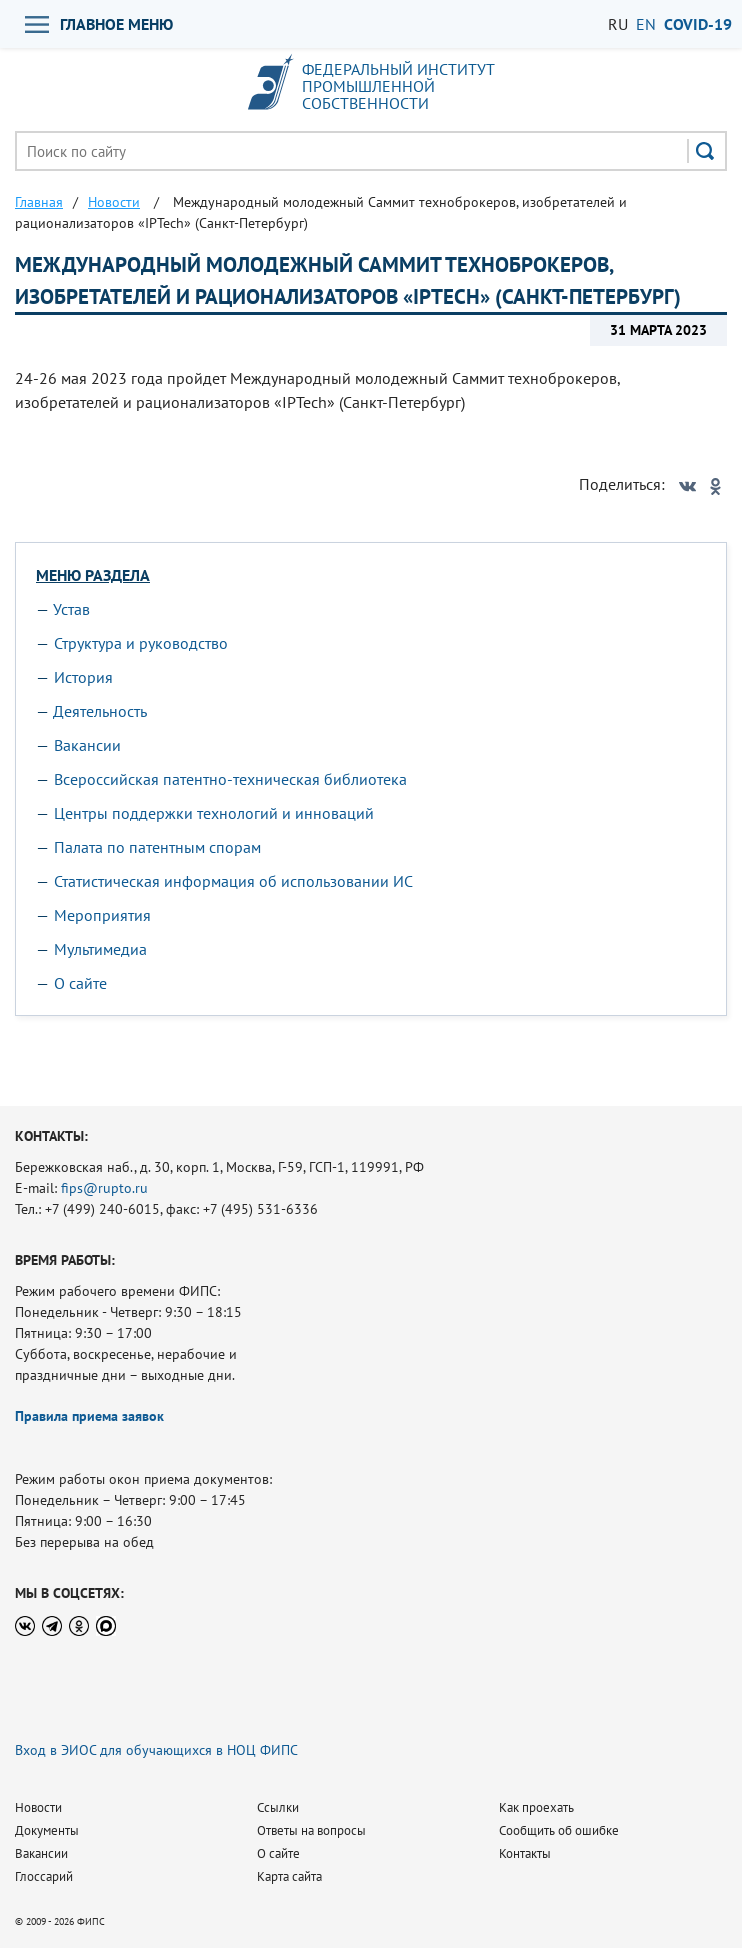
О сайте (80, 983)
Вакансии (87, 745)
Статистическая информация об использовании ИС (233, 881)
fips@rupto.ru (104, 1188)
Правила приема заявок (89, 1416)
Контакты (525, 1853)
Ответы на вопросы (311, 1830)
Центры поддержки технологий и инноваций (214, 813)
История (83, 677)
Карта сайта (289, 1876)
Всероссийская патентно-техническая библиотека (230, 779)
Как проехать (536, 1807)
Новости (38, 1807)
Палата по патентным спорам (157, 847)
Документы (47, 1830)
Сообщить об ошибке (559, 1830)
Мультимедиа (100, 949)
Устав (71, 609)
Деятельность (100, 711)
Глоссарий (44, 1876)
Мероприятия (102, 915)
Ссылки (278, 1807)
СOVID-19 (698, 24)
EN (646, 24)
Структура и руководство (141, 643)
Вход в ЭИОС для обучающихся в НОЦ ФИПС (156, 1750)
